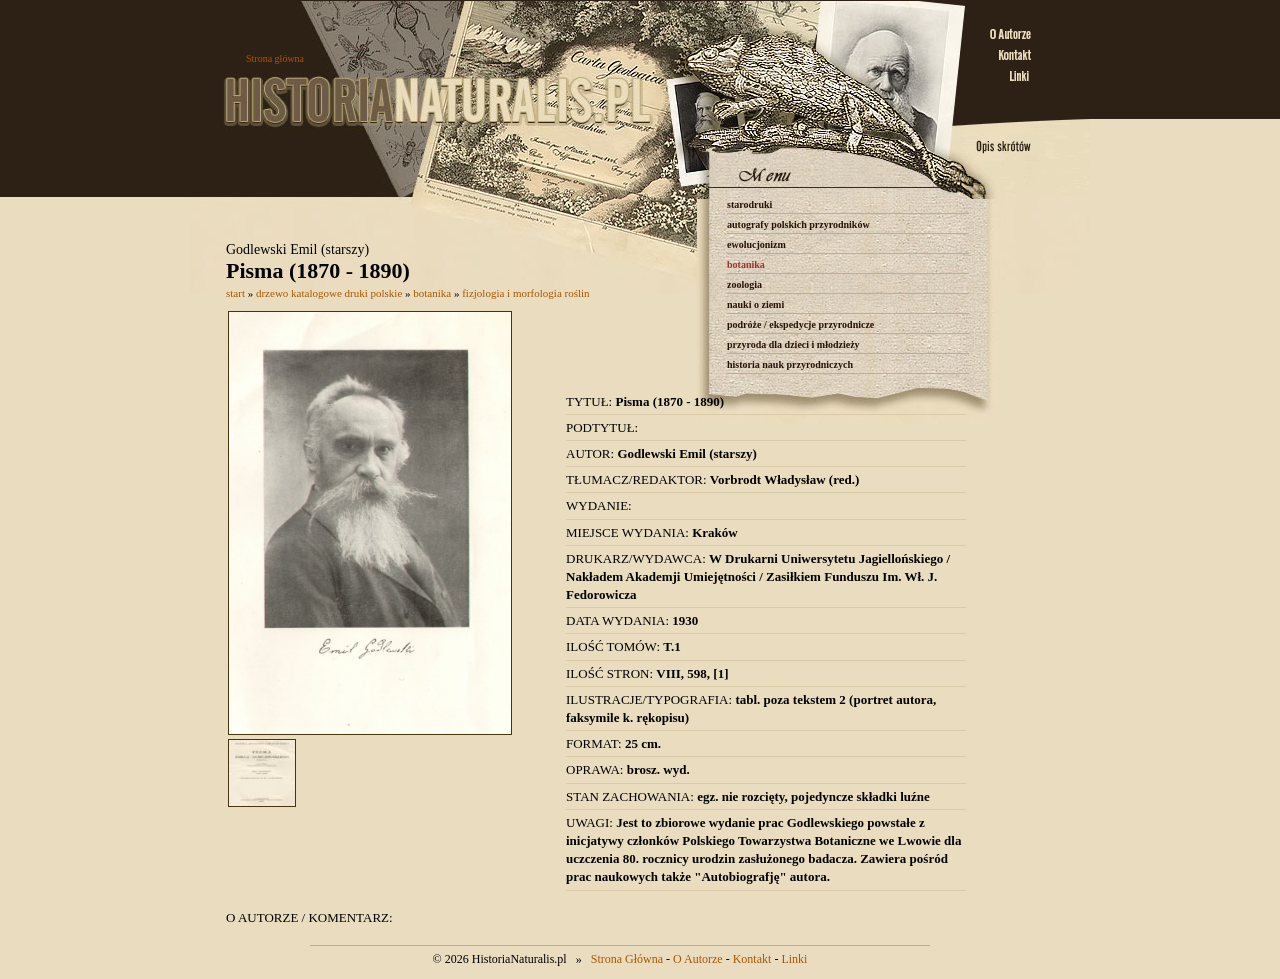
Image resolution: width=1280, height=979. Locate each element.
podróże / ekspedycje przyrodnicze (800, 324)
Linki (794, 959)
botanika (746, 264)
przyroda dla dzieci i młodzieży (793, 344)
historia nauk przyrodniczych (790, 364)
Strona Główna (627, 959)
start (235, 293)
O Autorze (698, 959)
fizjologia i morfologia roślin (525, 293)
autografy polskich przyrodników (798, 224)
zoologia (744, 284)
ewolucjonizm (756, 244)
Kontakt (752, 959)
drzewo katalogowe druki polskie (329, 293)
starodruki (749, 204)
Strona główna (275, 58)
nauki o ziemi (755, 304)
